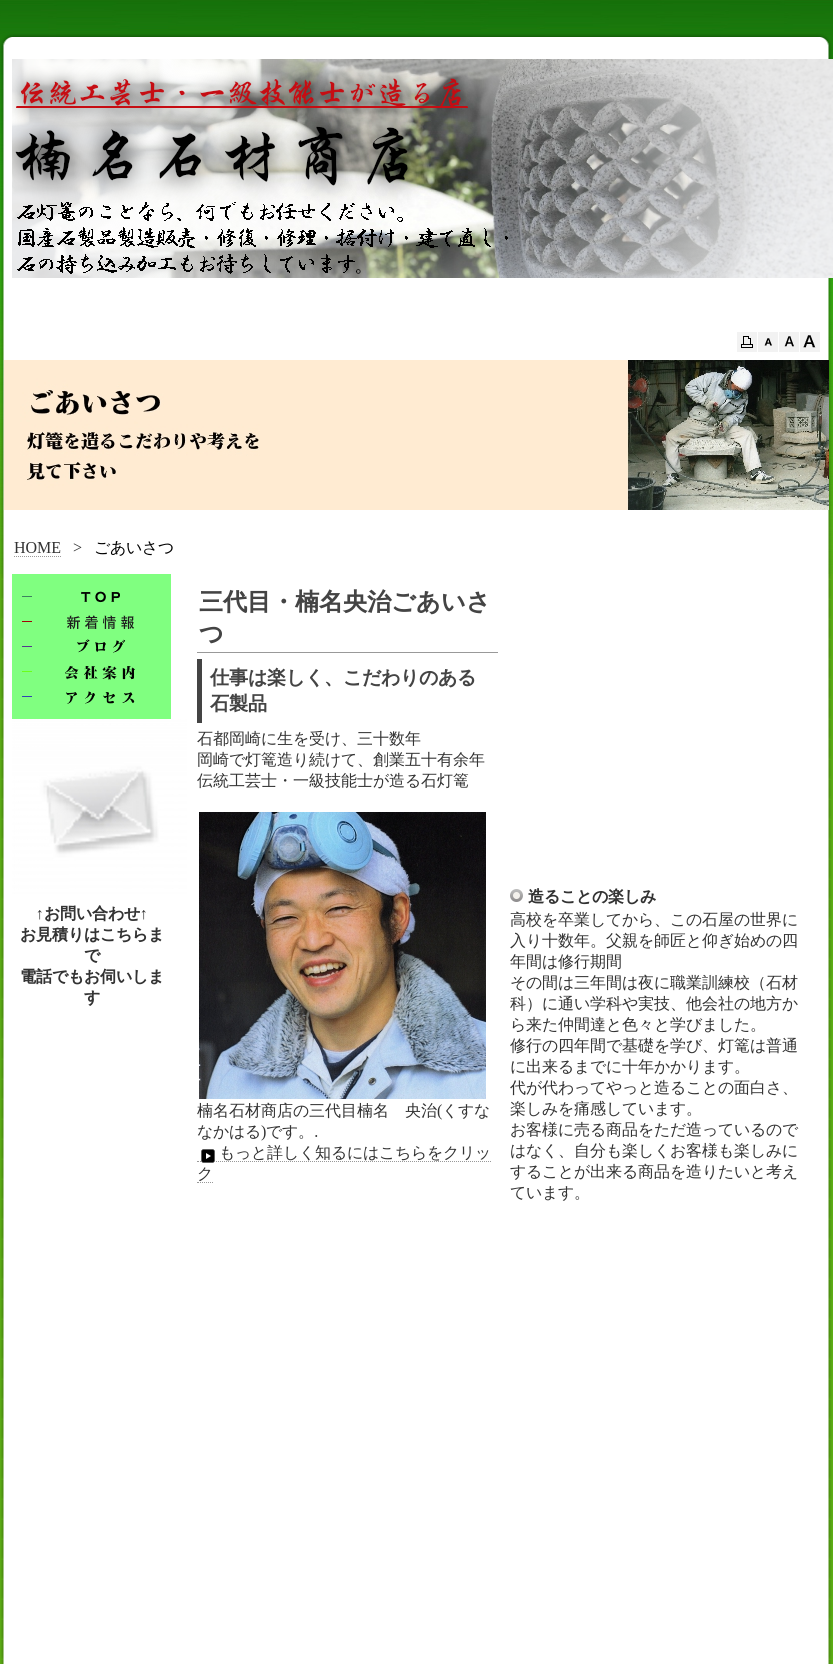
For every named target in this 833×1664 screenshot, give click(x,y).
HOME (37, 547)
